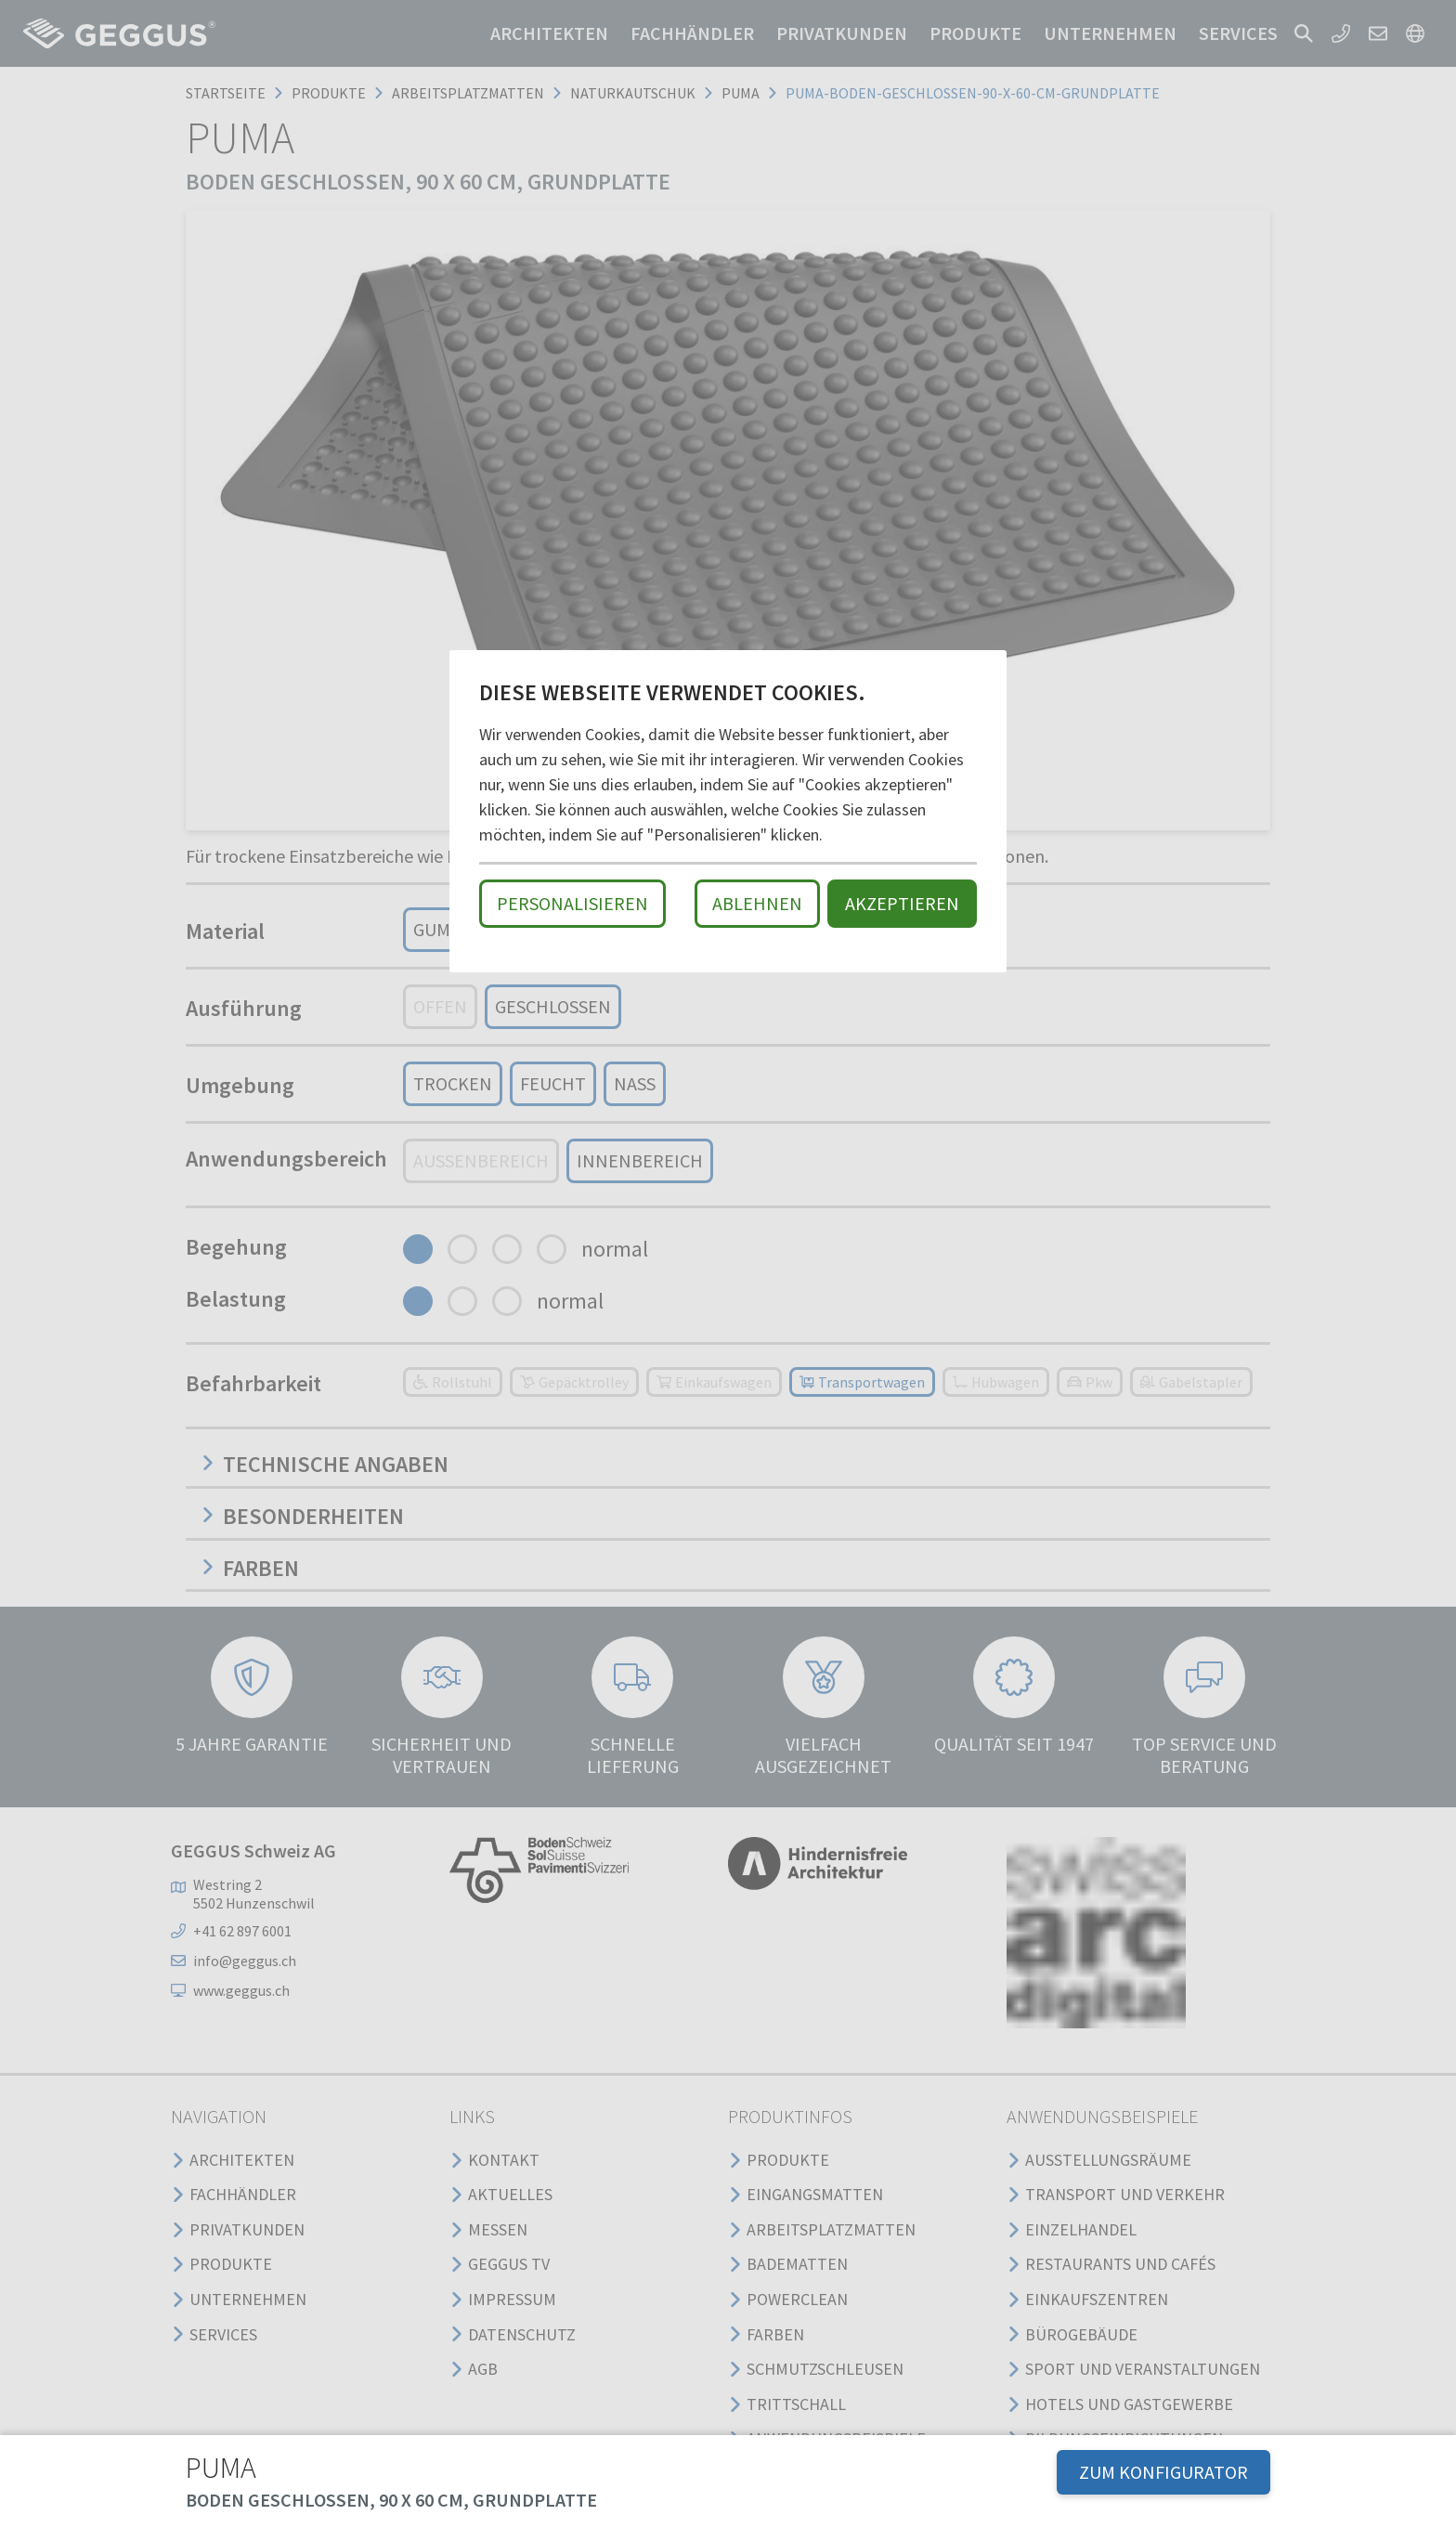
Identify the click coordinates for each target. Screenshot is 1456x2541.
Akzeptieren (902, 903)
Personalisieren (572, 903)
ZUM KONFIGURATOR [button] (1163, 2471)
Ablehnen (757, 903)
